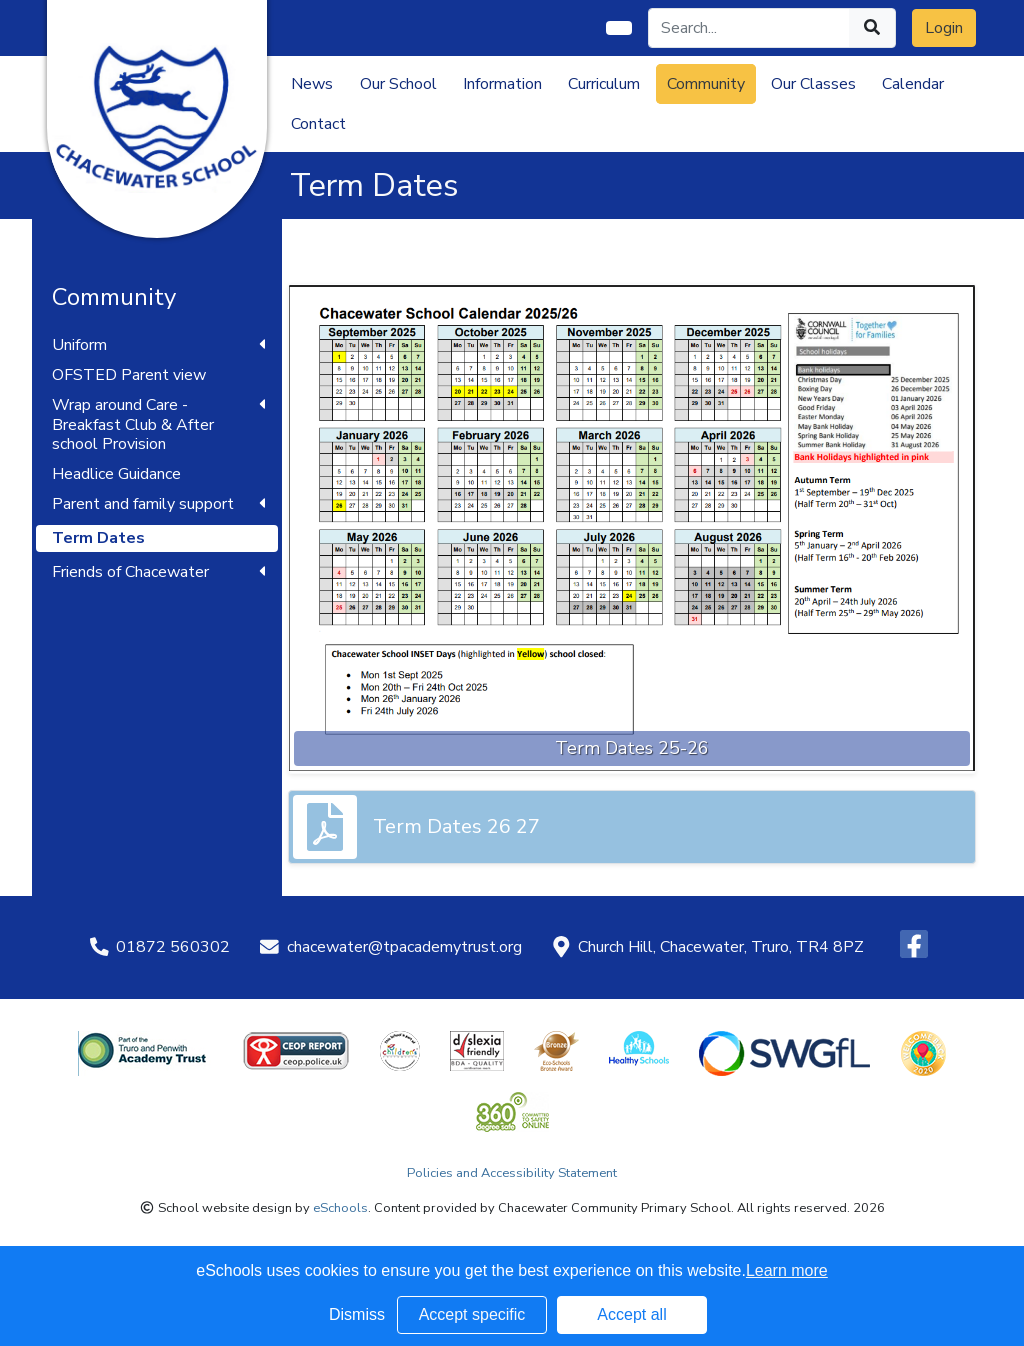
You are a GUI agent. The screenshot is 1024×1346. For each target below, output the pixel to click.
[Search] (749, 28)
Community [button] (706, 84)
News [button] (312, 84)
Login (944, 28)
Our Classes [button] (813, 84)
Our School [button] (398, 84)
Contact (318, 124)
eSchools (340, 1208)
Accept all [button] (631, 1314)
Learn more (787, 1270)
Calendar (913, 84)
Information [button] (502, 84)
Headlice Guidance (116, 474)
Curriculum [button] (604, 84)
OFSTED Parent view (129, 375)
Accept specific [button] (472, 1314)
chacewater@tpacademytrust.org (404, 947)
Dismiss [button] (357, 1314)
